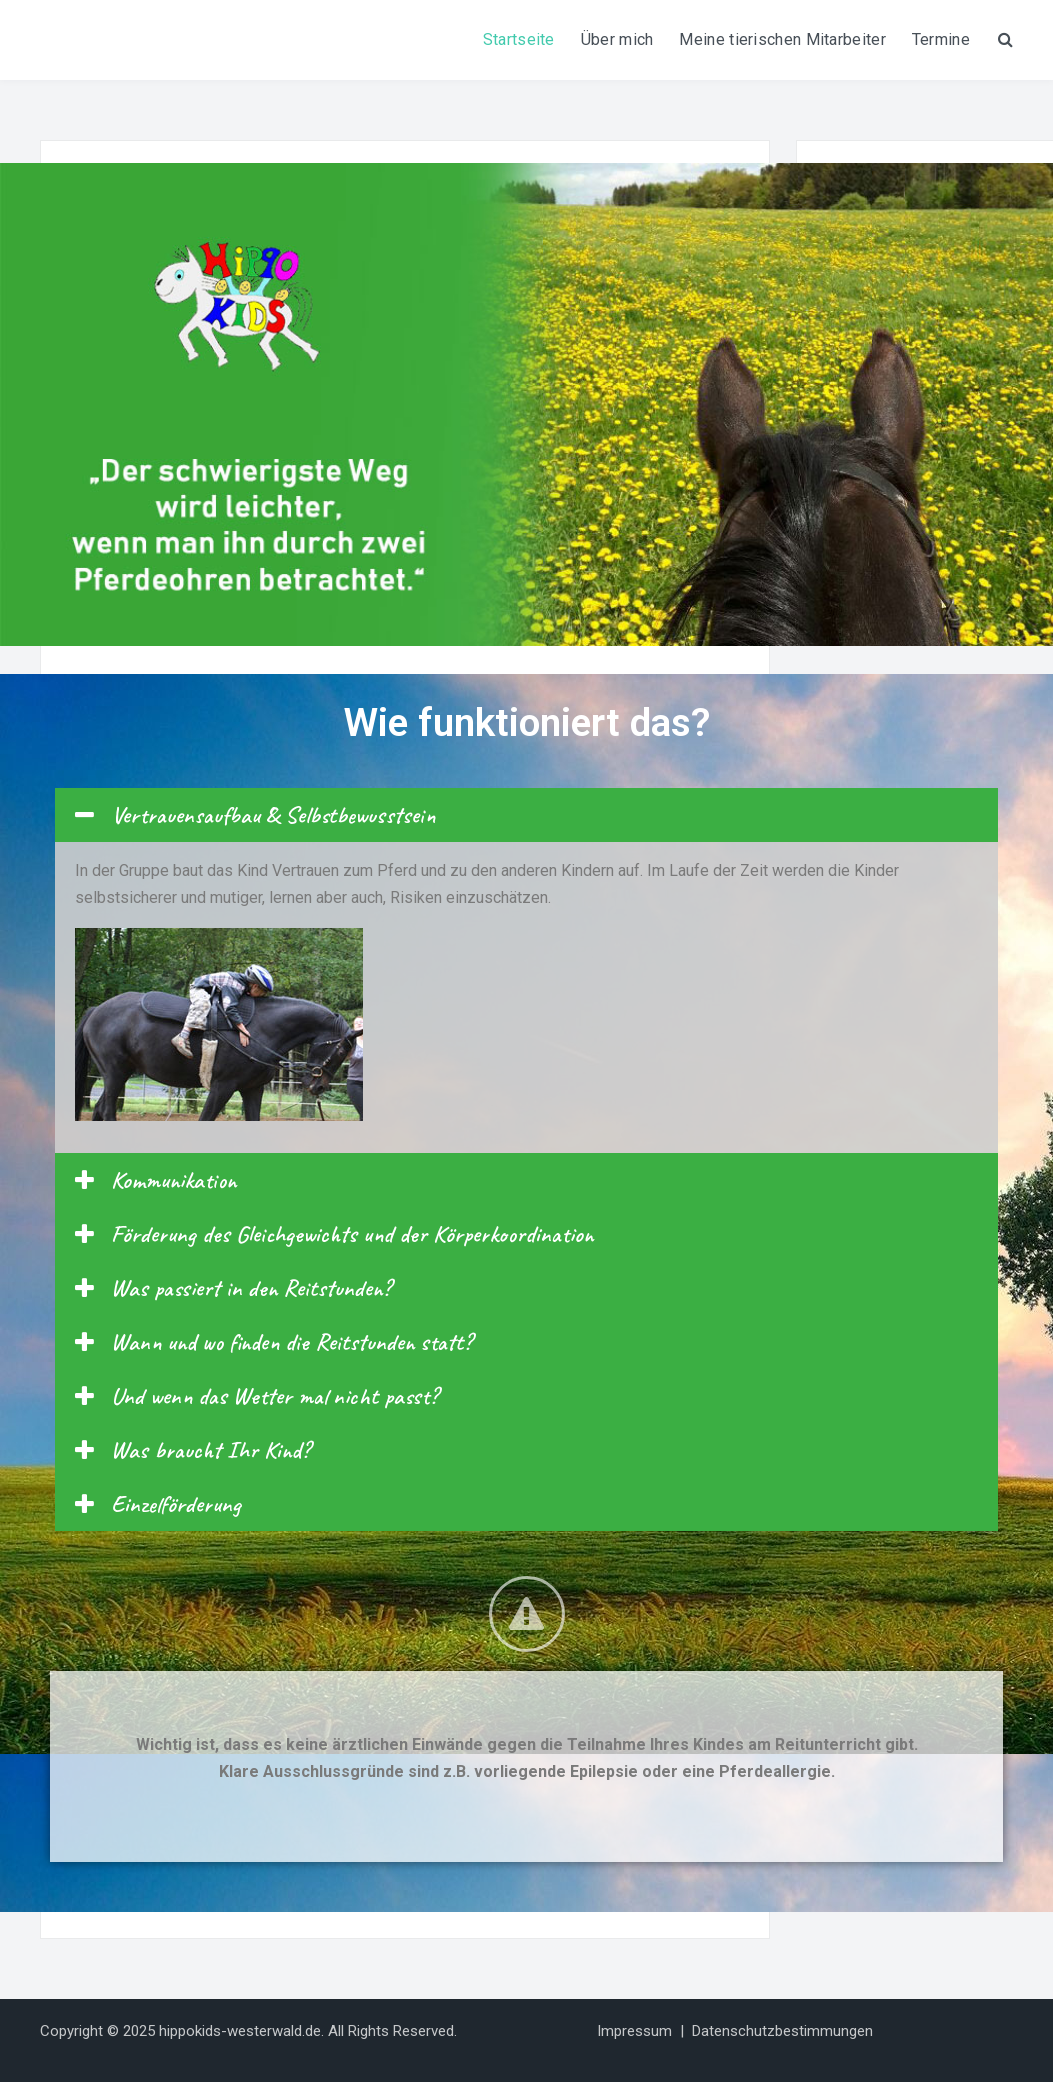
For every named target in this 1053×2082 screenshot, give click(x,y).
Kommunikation (173, 1180)
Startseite (519, 39)
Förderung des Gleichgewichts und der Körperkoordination (352, 1234)
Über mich (617, 39)
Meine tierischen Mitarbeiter (782, 39)
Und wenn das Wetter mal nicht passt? (274, 1396)
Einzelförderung (176, 1504)
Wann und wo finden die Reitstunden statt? (291, 1342)
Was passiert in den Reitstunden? (251, 1288)
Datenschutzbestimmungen (782, 2031)
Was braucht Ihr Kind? (210, 1450)
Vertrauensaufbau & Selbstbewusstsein (273, 815)
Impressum (634, 2031)
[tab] (526, 815)
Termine (941, 39)
